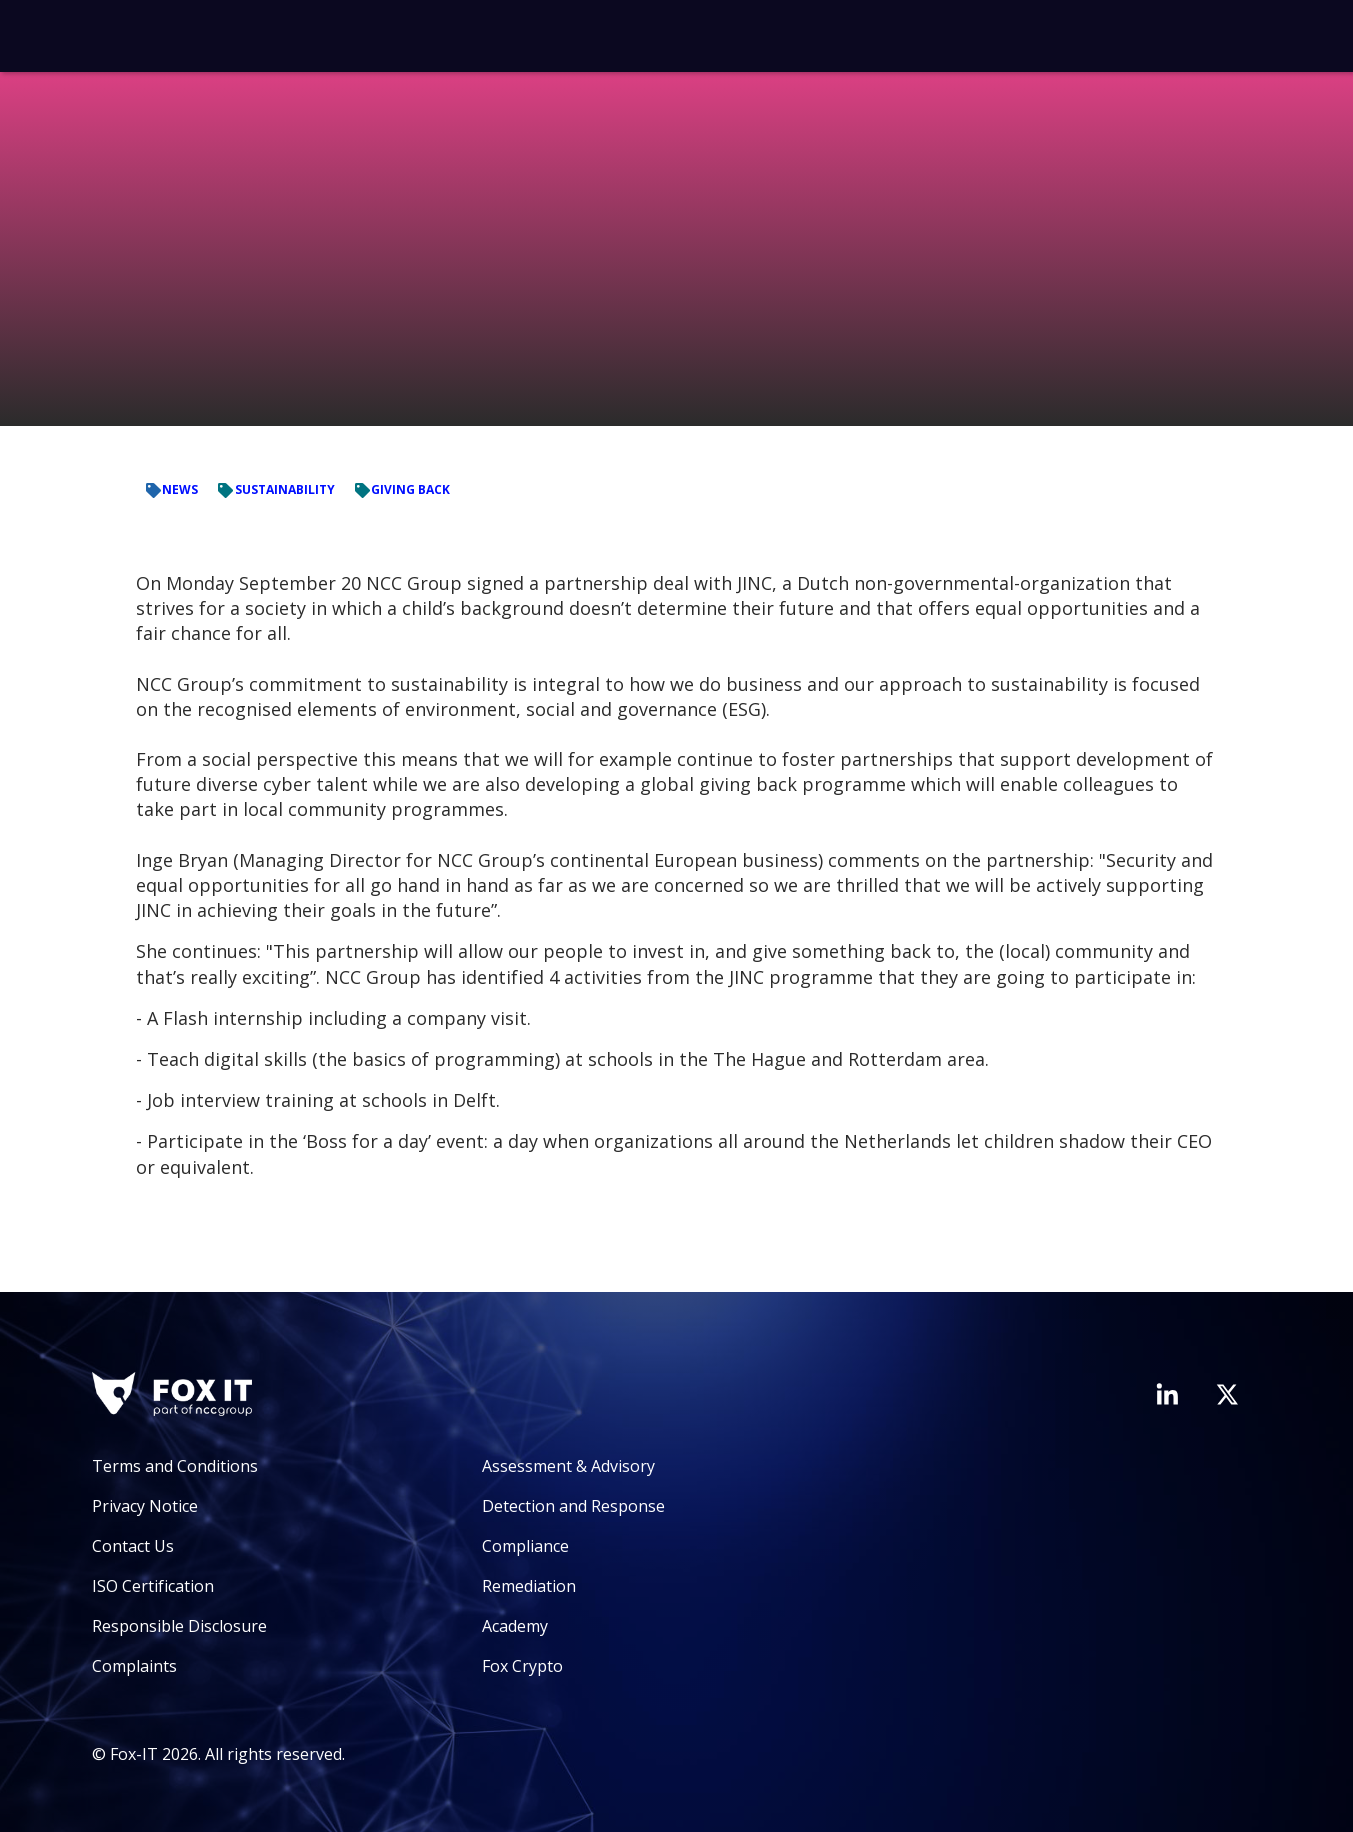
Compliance (525, 1546)
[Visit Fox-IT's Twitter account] (1227, 1394)
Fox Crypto (522, 1666)
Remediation (529, 1586)
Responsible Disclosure (179, 1626)
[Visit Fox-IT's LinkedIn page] (1167, 1394)
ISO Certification (153, 1586)
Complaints (134, 1666)
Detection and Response (573, 1506)
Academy (515, 1626)
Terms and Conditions (175, 1466)
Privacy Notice (145, 1506)
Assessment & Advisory (568, 1466)
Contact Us (133, 1546)
